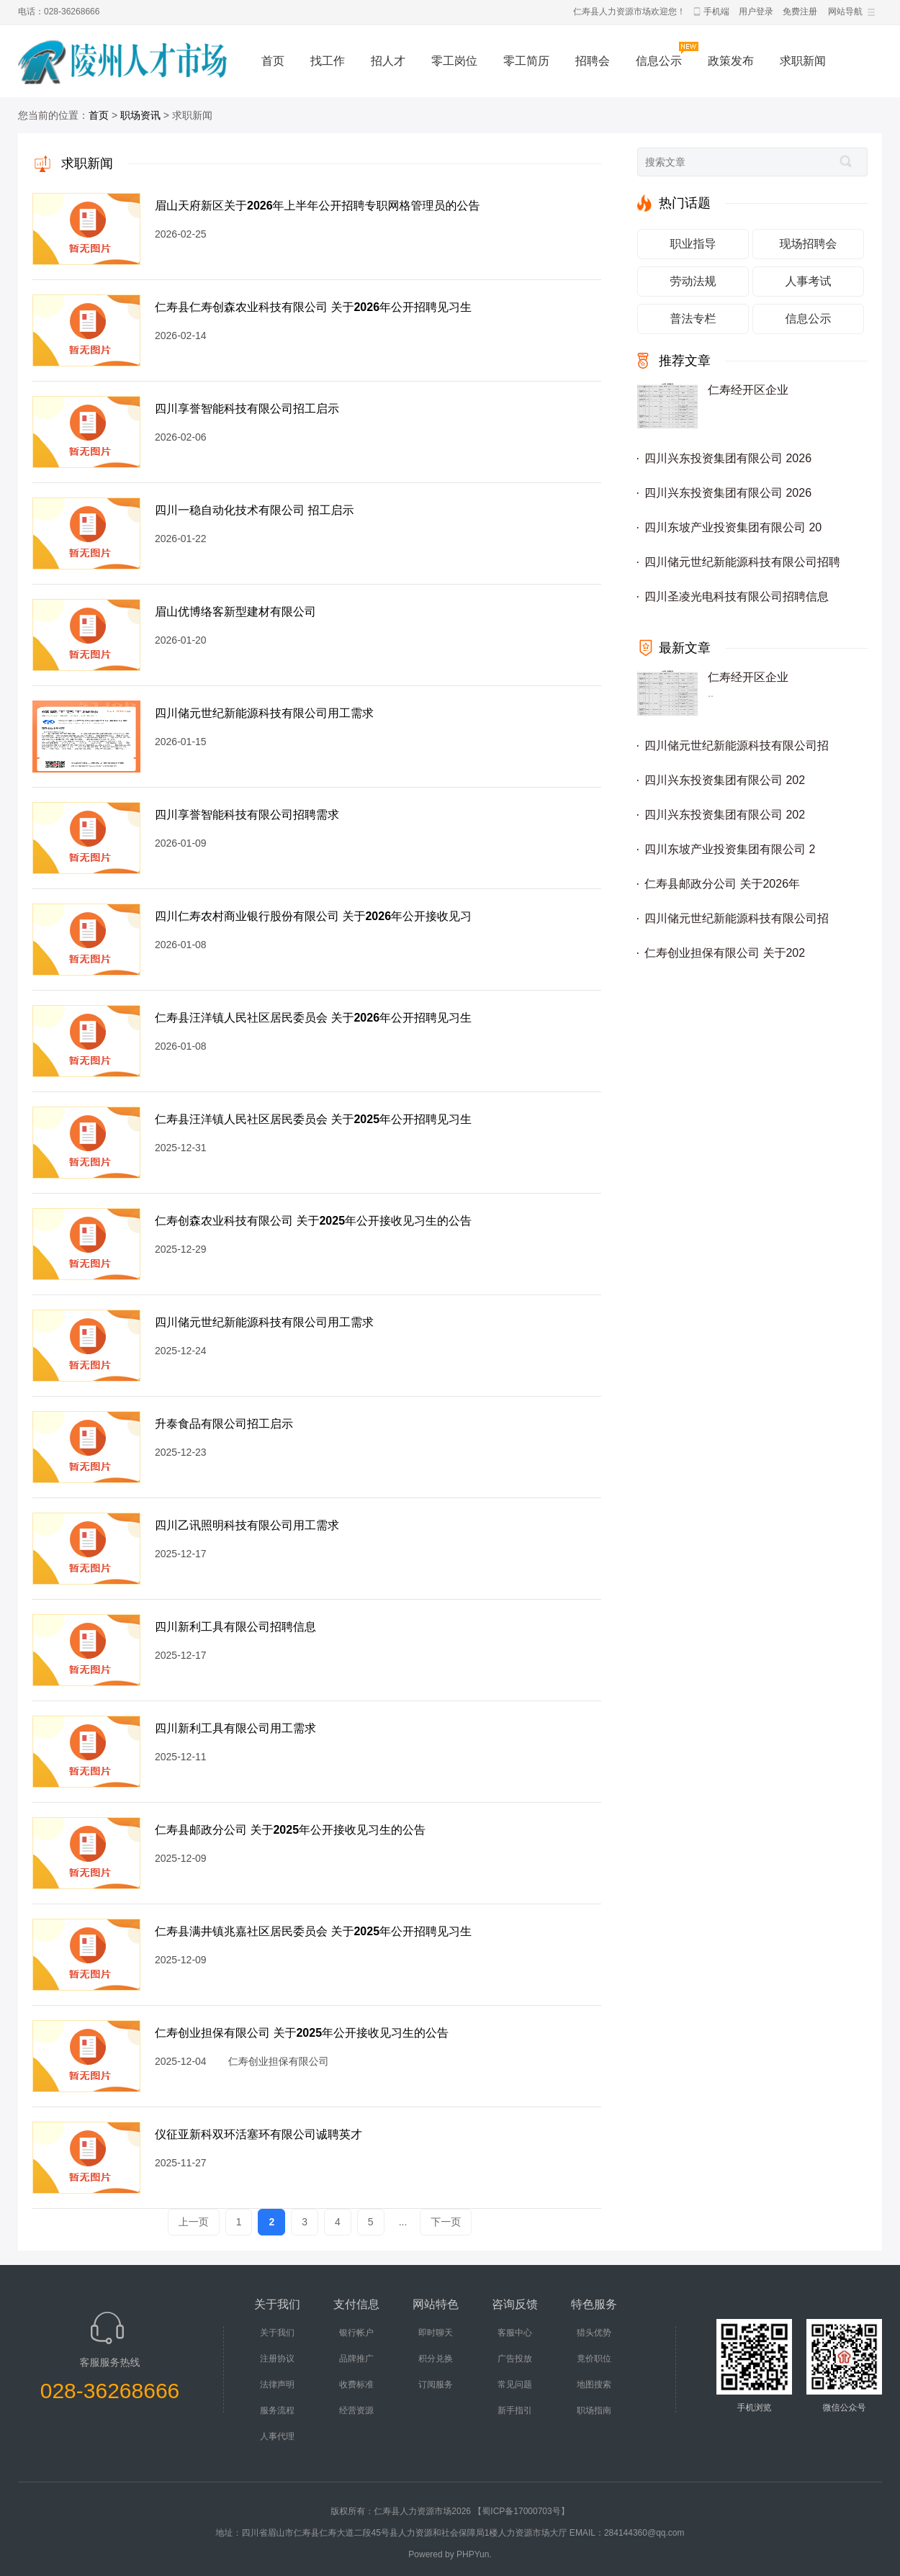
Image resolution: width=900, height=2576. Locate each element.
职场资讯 (140, 115)
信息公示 (659, 61)
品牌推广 (356, 2359)
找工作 (327, 61)
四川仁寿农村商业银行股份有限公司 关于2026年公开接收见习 (313, 916)
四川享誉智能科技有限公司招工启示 (247, 408)
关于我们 (277, 2333)
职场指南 (594, 2410)
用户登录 (756, 11)
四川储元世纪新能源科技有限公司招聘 (742, 562)
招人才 (388, 61)
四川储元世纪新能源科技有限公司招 (736, 745)
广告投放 (515, 2359)
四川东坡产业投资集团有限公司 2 (729, 849)
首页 (272, 61)
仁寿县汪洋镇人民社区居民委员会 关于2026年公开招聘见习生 (313, 1018)
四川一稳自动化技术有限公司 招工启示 (254, 510)
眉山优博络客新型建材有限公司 (235, 611)
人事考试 (809, 281)
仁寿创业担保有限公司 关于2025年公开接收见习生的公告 (302, 2033)
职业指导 (693, 244)
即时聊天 (435, 2333)
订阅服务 (435, 2384)
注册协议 (277, 2359)
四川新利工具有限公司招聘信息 (235, 1627)
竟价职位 (594, 2359)
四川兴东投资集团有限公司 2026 (727, 458)
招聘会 (592, 61)
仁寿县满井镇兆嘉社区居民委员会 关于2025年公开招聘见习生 (313, 1931)
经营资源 (356, 2410)
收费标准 (356, 2384)
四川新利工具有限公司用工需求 (235, 1728)
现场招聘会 (808, 244)
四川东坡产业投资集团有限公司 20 (733, 527)
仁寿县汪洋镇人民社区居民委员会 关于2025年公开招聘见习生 (313, 1119)
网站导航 (845, 11)
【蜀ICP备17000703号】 (521, 2511)
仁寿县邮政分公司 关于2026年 (722, 884)
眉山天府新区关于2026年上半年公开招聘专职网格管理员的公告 (317, 205)
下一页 (446, 2222)
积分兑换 (435, 2359)
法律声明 (277, 2384)
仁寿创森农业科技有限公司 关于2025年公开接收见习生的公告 (313, 1221)
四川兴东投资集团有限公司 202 (724, 780)
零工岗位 (454, 61)
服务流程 (277, 2410)
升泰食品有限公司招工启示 (224, 1424)
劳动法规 (693, 281)
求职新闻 (803, 61)
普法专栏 (693, 318)
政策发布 (731, 61)
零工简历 (526, 61)
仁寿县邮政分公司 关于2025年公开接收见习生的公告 (290, 1830)
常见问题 (515, 2384)
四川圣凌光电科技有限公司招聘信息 (736, 596)
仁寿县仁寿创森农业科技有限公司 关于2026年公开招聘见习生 (313, 307)
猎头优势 (594, 2333)
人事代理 (277, 2436)
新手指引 (515, 2410)
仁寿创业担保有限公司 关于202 (724, 953)
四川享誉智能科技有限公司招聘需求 (247, 815)
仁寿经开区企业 (748, 390)
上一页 (194, 2222)
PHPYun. (474, 2554)
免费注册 (800, 11)
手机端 (716, 11)
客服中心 (515, 2333)
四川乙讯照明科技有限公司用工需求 (247, 1525)
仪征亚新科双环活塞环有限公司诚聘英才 (258, 2134)
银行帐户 (356, 2333)
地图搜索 (594, 2384)
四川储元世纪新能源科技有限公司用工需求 (264, 713)
